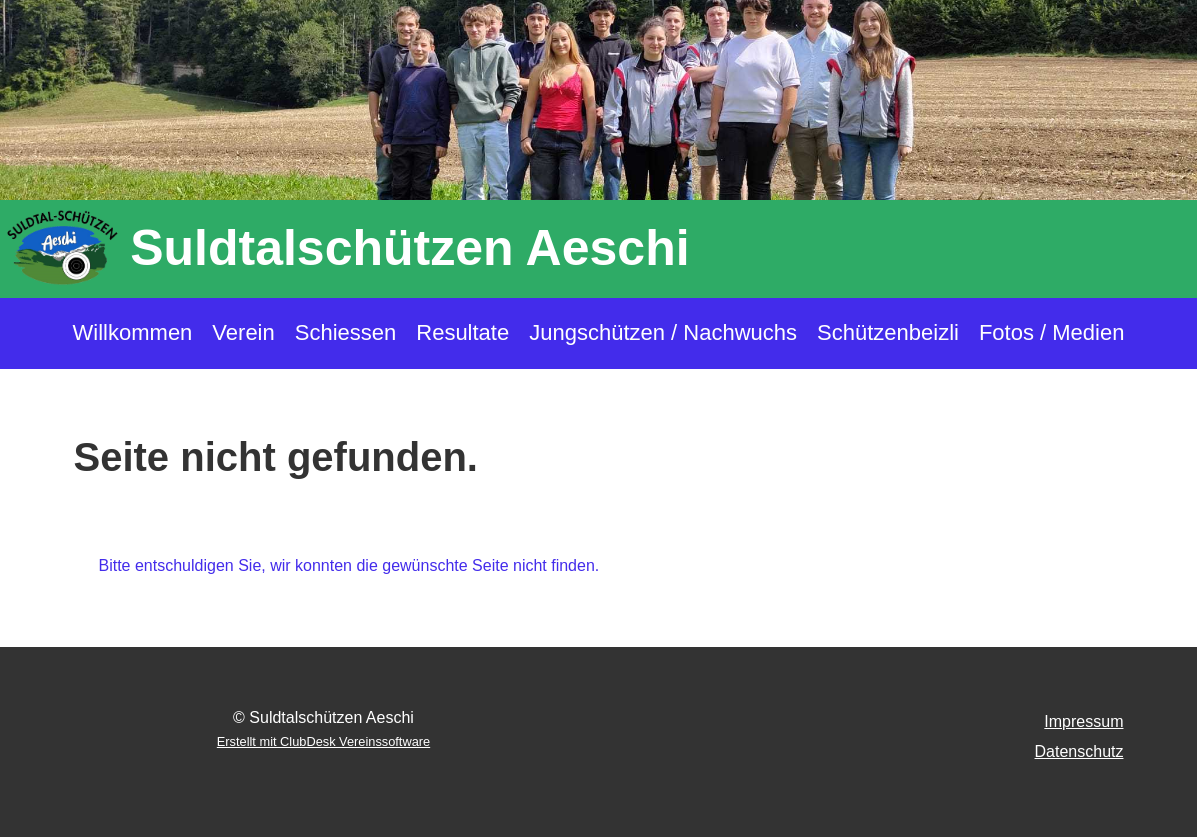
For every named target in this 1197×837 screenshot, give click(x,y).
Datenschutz (1079, 751)
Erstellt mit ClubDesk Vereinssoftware (323, 741)
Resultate (462, 332)
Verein (243, 332)
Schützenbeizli (888, 332)
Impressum (1083, 721)
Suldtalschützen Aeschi (409, 248)
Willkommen (133, 332)
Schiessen (346, 332)
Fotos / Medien (1052, 332)
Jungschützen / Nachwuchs (663, 332)
